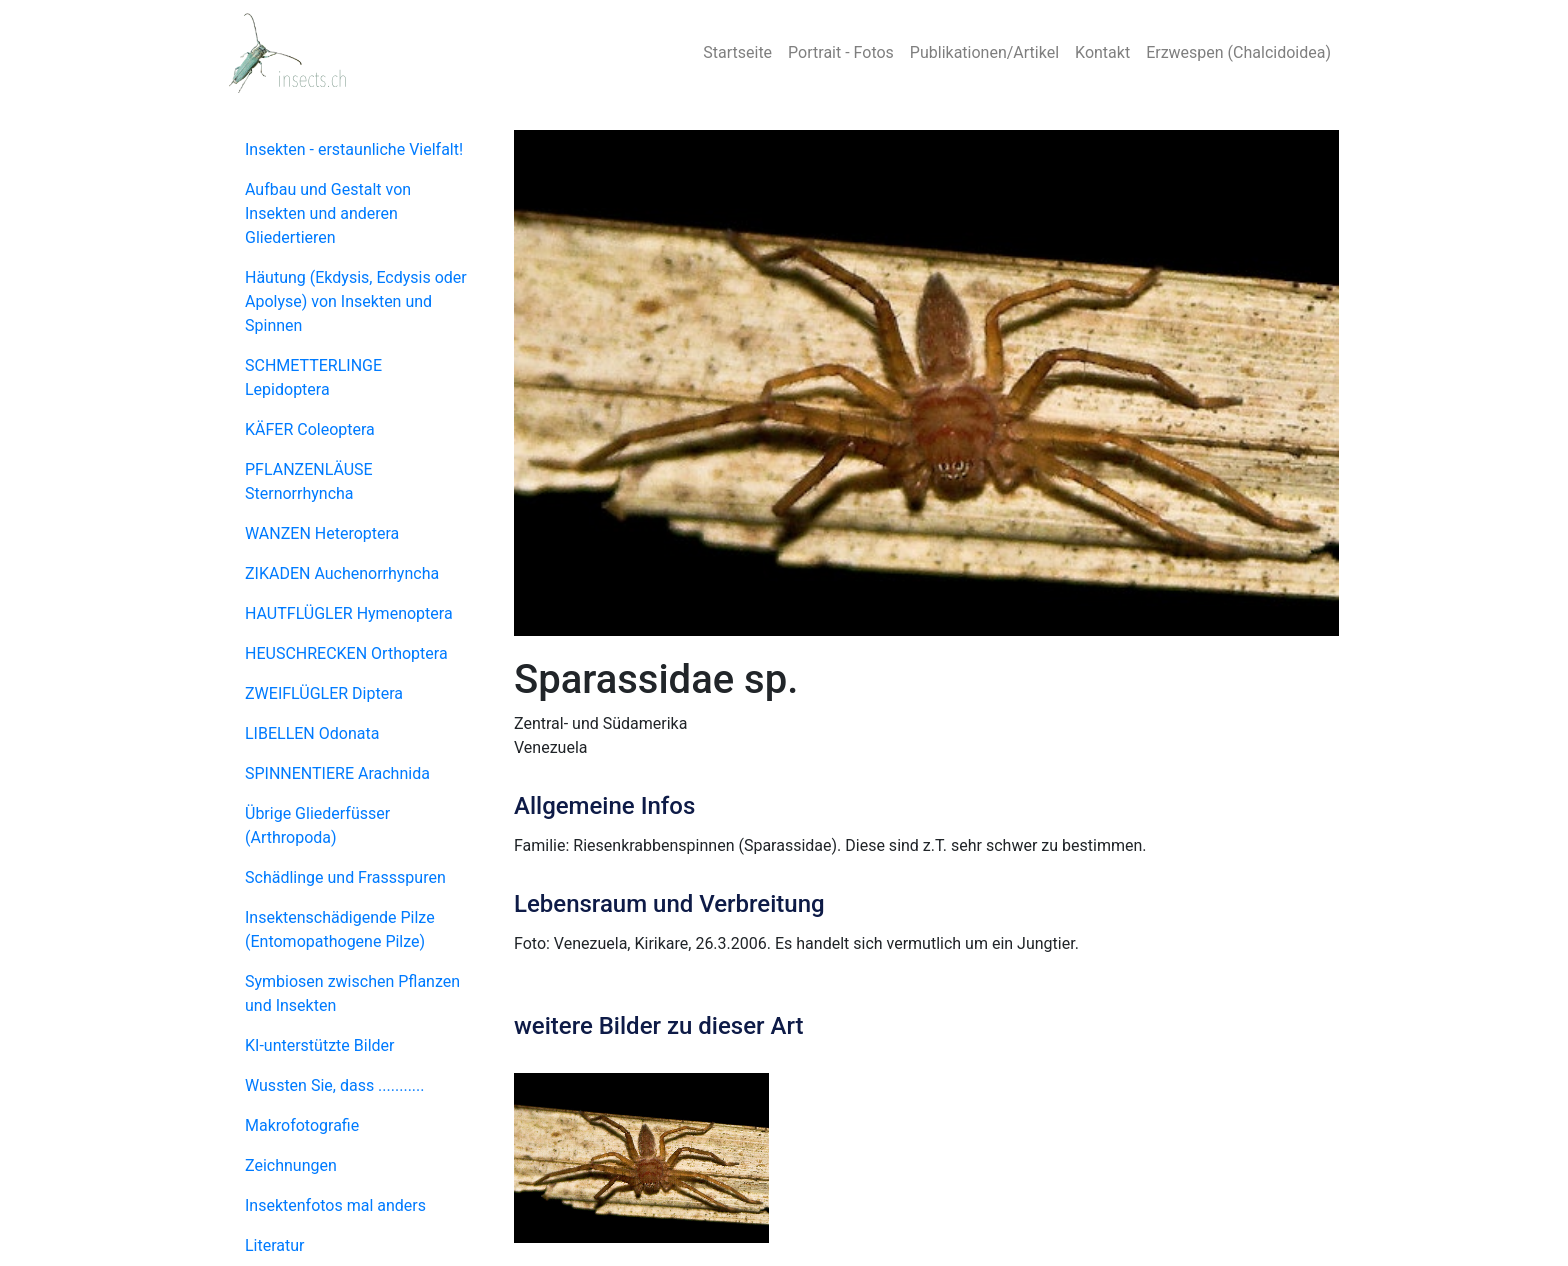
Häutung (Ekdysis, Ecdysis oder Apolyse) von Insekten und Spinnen (356, 301)
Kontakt (1102, 52)
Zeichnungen (291, 1165)
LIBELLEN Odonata (312, 733)
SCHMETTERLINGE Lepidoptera (313, 377)
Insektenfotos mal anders (335, 1205)
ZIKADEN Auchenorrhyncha (342, 573)
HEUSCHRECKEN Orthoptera (346, 653)
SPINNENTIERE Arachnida (337, 773)
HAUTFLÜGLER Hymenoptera (349, 613)
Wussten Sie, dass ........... (335, 1085)
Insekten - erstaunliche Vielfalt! (354, 149)
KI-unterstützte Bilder (319, 1045)
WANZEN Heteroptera (322, 533)
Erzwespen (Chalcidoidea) (1238, 52)
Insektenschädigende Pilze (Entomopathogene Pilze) (340, 929)
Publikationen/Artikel (984, 52)
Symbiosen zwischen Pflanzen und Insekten (352, 993)
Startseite (737, 52)
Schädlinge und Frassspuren (345, 877)
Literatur (275, 1245)
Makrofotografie (302, 1125)
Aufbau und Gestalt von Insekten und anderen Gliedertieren (328, 213)
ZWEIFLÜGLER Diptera (324, 693)
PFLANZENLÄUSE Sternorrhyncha (309, 481)
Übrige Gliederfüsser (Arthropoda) (317, 825)
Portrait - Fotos (841, 52)
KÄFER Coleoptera (310, 429)
